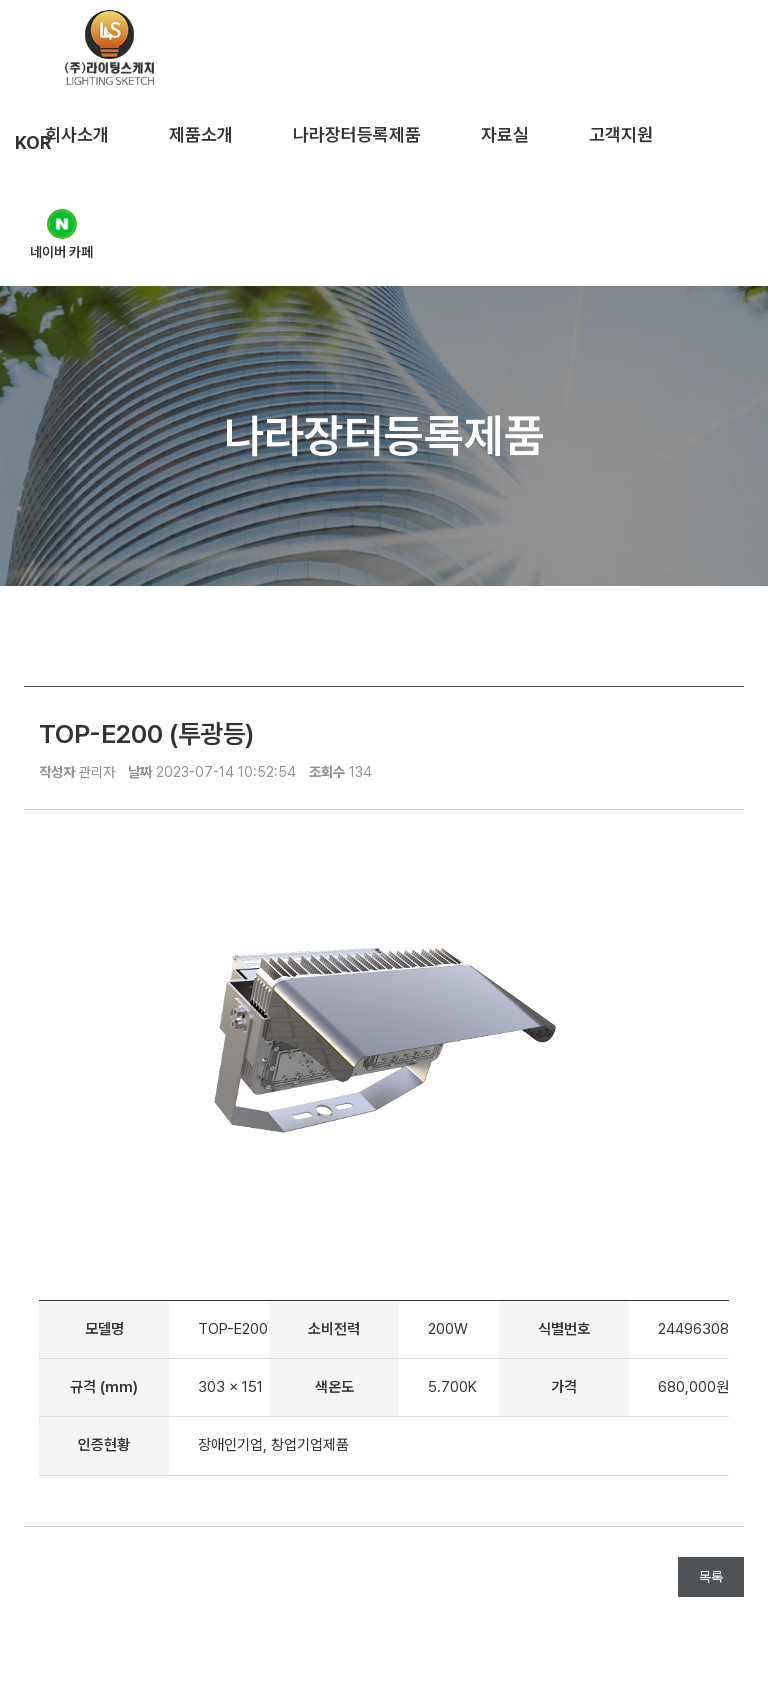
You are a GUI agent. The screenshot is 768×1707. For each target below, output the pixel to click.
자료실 (505, 134)
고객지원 (621, 134)
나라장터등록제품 (357, 134)
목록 (711, 1577)
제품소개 (201, 134)
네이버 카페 (61, 234)
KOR (33, 142)
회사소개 (77, 134)
